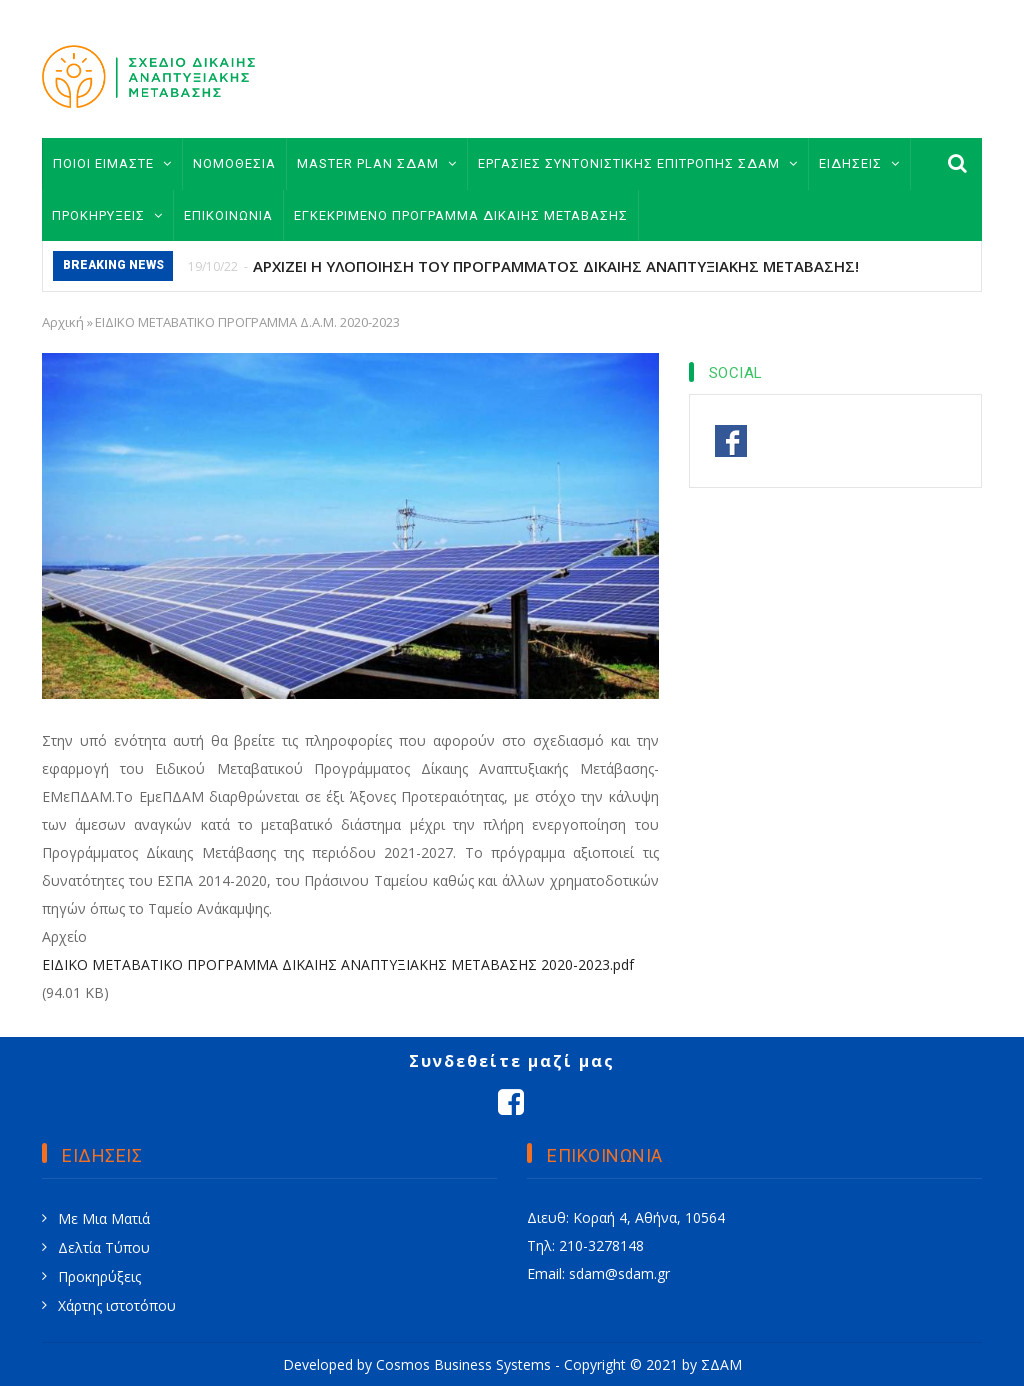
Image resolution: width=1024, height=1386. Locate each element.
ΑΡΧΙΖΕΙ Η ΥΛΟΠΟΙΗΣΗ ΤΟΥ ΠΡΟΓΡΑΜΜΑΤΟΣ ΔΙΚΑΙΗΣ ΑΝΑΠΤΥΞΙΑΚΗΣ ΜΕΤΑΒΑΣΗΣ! (556, 266)
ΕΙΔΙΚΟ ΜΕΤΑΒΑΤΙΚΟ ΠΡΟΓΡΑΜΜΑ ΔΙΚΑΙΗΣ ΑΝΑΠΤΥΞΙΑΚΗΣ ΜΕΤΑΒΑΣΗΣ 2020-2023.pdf (338, 964)
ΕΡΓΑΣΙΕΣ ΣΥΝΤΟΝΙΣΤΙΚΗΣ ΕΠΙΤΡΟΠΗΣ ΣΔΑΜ (638, 163)
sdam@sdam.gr (619, 1273)
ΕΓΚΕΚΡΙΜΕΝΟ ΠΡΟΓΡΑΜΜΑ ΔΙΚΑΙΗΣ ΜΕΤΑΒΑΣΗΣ (461, 215)
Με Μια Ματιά (104, 1218)
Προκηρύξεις (99, 1276)
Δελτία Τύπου (104, 1247)
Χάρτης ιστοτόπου (117, 1305)
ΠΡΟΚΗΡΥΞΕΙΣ (107, 215)
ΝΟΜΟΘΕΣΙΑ (234, 163)
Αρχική (63, 322)
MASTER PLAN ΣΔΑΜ (377, 163)
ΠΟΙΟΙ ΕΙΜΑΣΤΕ (112, 163)
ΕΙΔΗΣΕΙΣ (859, 163)
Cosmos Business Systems (463, 1364)
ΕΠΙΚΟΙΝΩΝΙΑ (228, 215)
